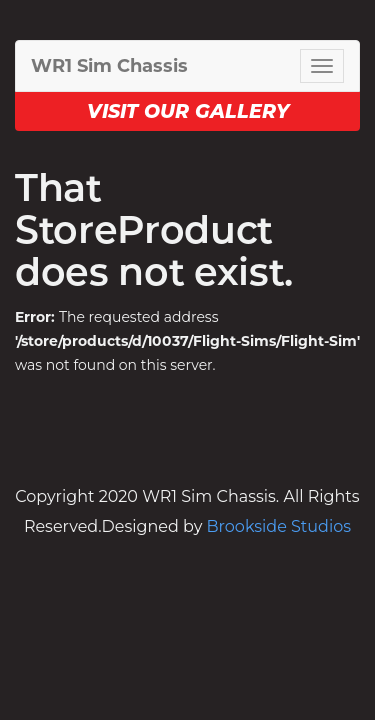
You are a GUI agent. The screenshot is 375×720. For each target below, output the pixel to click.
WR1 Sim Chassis (109, 66)
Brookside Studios (279, 526)
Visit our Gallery (188, 111)
